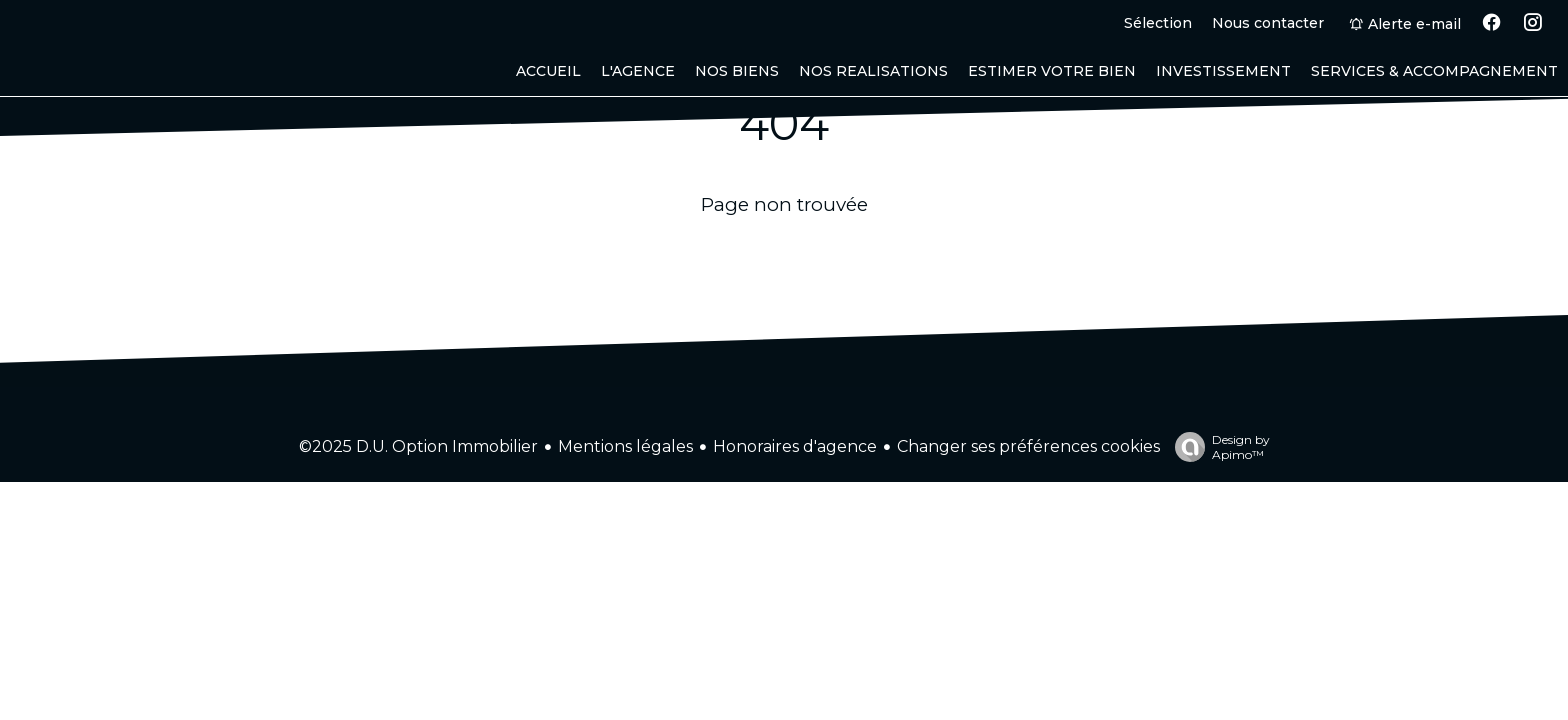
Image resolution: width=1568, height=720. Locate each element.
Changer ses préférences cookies (1028, 446)
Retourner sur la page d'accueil (784, 254)
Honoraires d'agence (795, 446)
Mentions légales (625, 446)
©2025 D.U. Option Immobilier (418, 446)
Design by (1217, 447)
